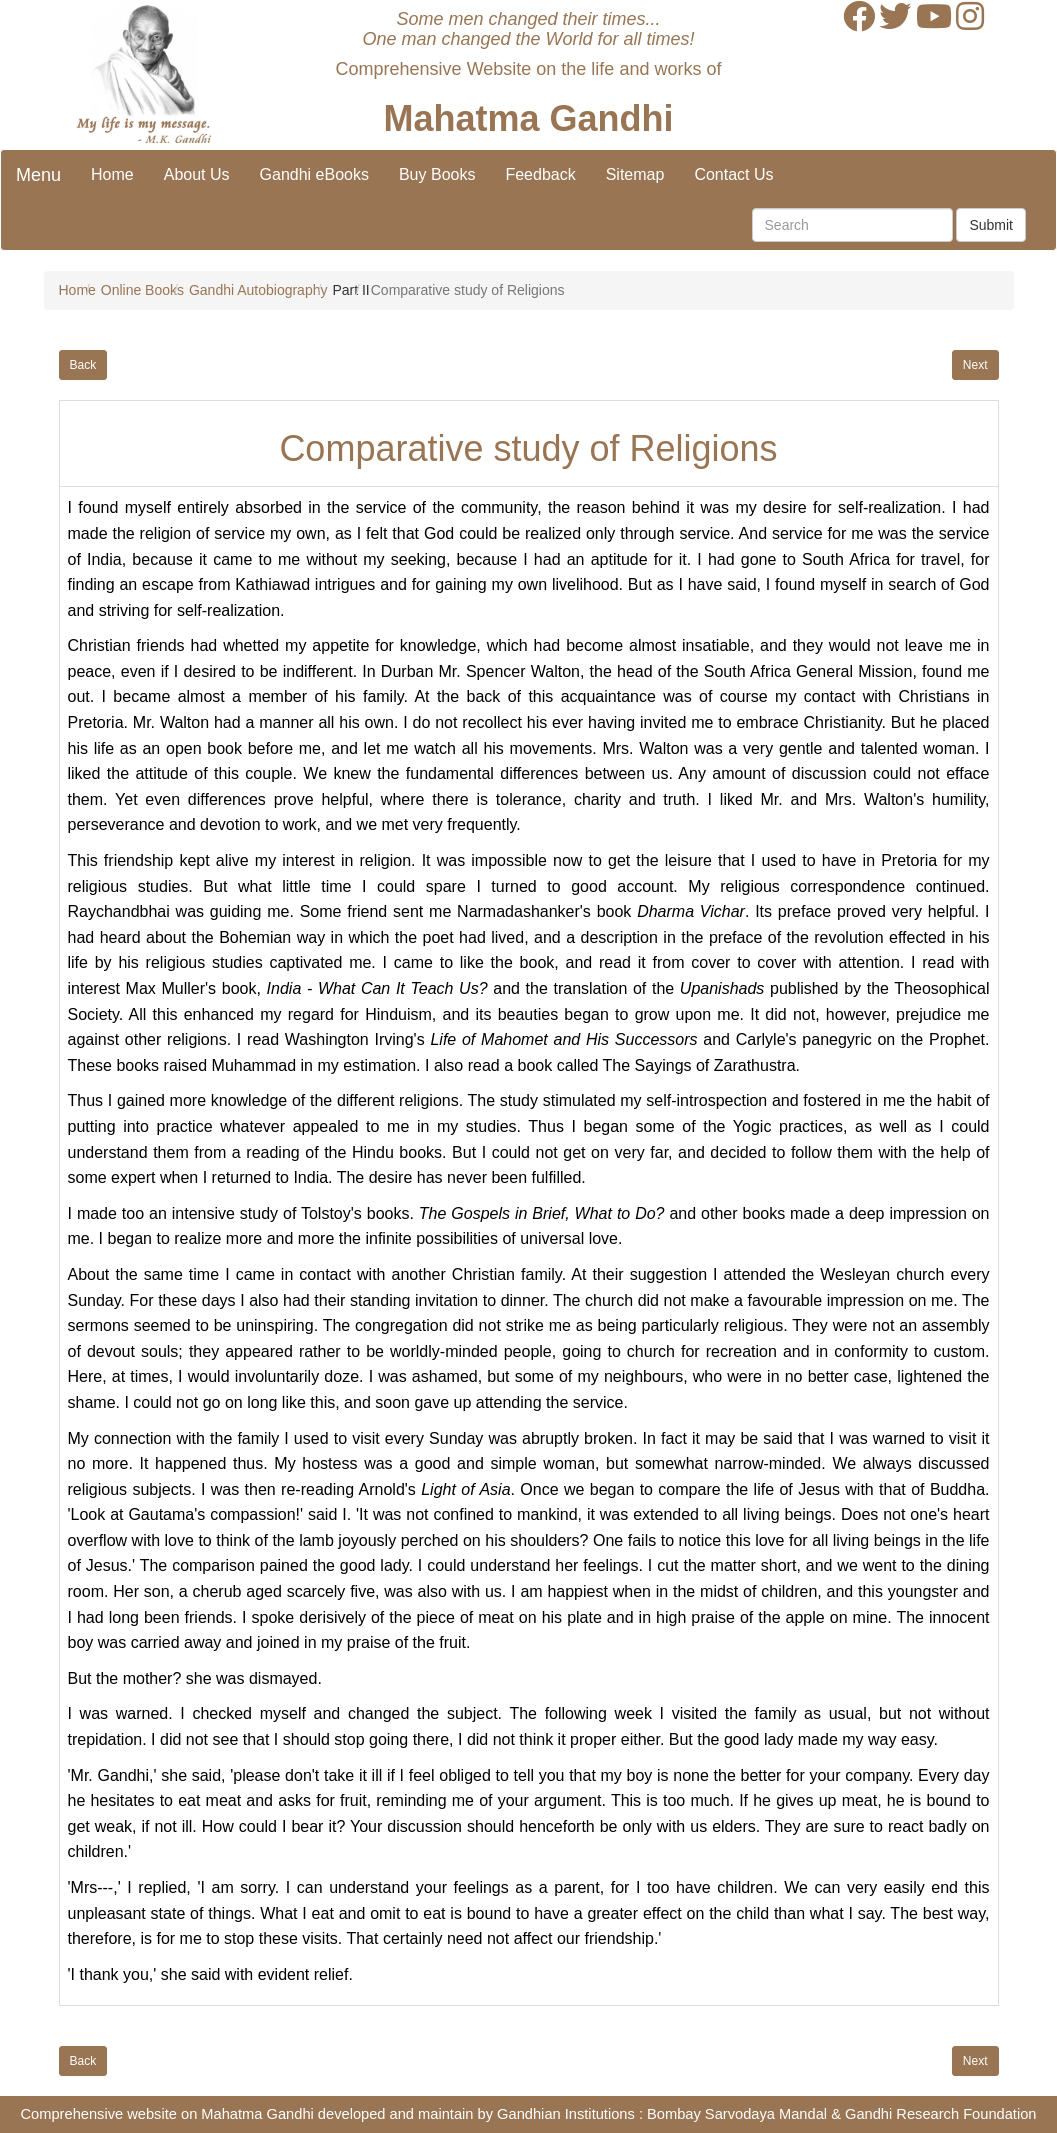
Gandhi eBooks (314, 174)
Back (83, 365)
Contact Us (733, 174)
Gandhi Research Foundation (940, 2114)
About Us (197, 174)
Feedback (540, 174)
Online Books (142, 290)
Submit (991, 225)
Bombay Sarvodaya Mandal (737, 2114)
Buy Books (437, 174)
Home (112, 174)
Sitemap (635, 174)
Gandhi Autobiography (258, 290)
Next (975, 365)
